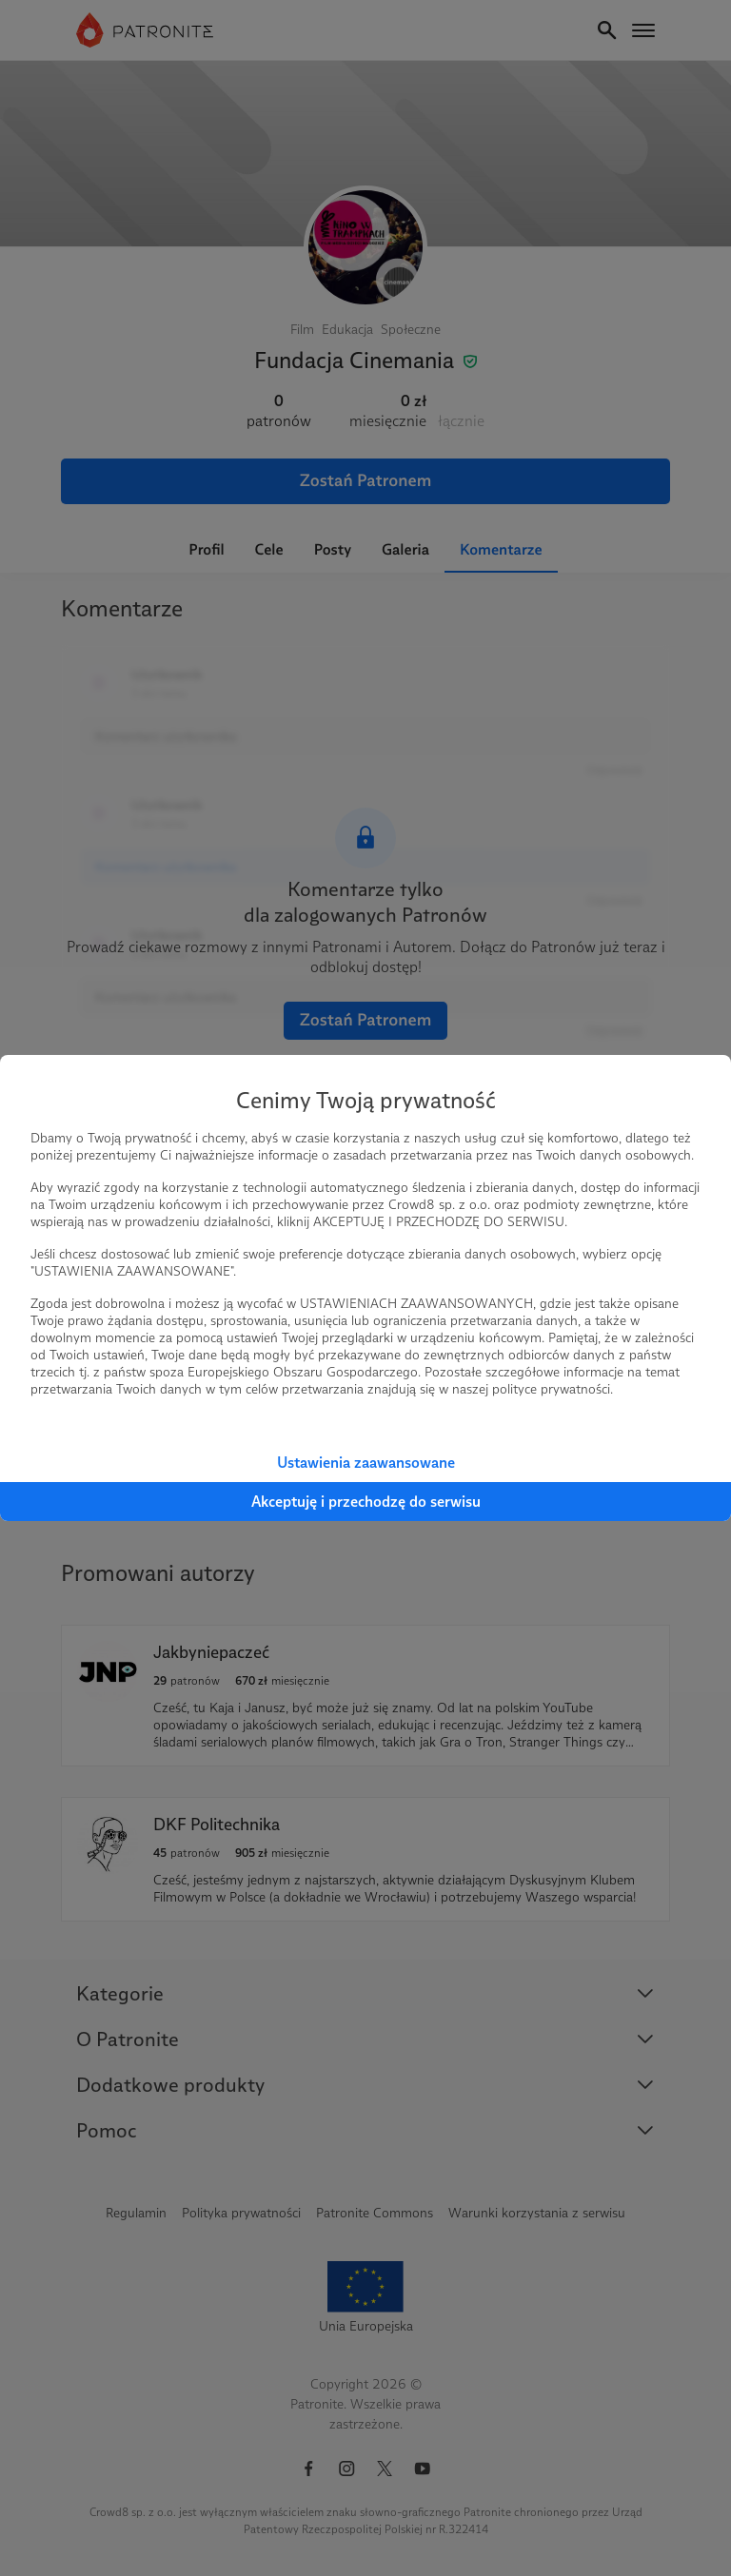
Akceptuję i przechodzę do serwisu (366, 1502)
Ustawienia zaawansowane (366, 1463)
